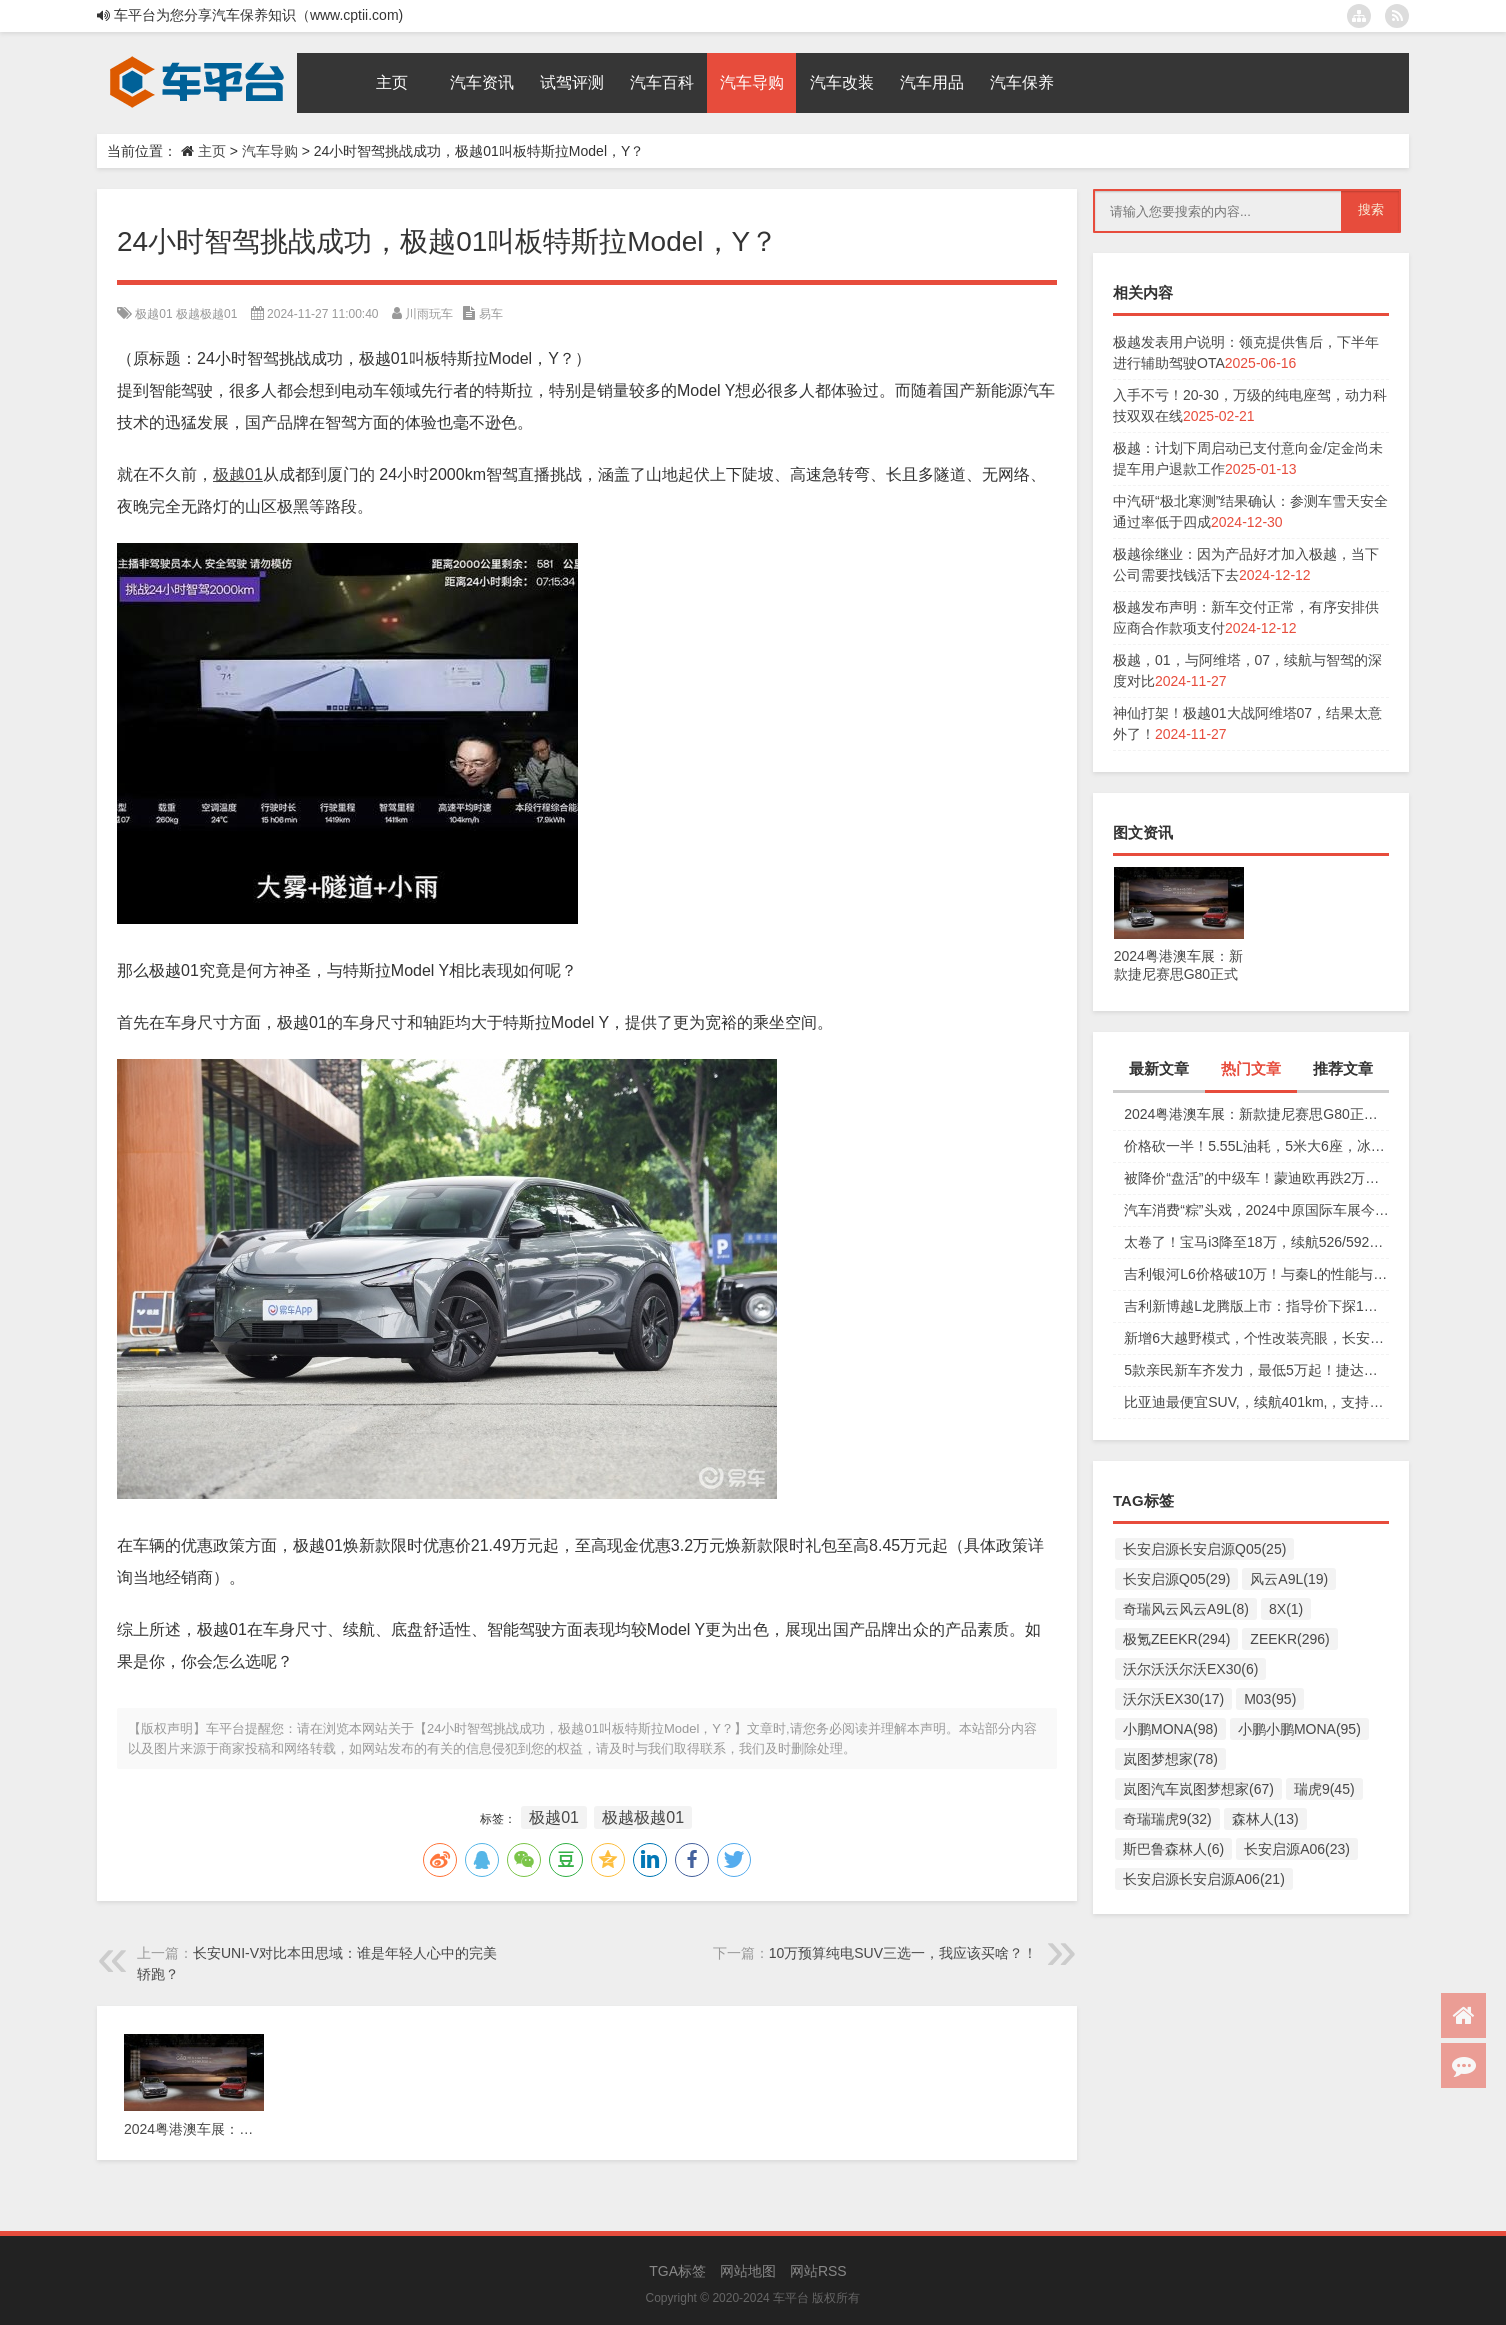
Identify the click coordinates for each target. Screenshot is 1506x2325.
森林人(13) (1265, 1819)
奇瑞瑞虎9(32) (1167, 1819)
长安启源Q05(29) (1176, 1579)
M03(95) (1270, 1699)
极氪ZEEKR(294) (1176, 1639)
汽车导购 (270, 151)
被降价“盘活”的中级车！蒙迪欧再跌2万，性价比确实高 (1256, 1178)
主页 (212, 151)
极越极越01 (206, 314)
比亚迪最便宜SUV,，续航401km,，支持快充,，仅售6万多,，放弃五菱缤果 (1256, 1402)
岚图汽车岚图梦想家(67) (1198, 1789)
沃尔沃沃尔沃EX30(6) (1190, 1669)
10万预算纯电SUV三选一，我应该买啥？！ (903, 1953)
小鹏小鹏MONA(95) (1299, 1729)
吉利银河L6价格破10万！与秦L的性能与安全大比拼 (1256, 1274)
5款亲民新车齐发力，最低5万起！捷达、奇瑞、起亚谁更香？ (1256, 1370)
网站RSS (818, 2271)
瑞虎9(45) (1324, 1789)
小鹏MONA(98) (1170, 1729)
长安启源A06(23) (1297, 1849)
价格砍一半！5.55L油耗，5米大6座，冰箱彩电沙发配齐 (1256, 1146)
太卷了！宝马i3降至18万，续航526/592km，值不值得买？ (1256, 1242)
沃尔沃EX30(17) (1173, 1699)
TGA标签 (677, 2271)
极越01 (153, 314)
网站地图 (748, 2271)
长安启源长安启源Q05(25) (1204, 1549)
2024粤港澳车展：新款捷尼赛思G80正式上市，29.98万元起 (1256, 1114)
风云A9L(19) (1289, 1579)
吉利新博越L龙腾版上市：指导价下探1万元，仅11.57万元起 (1256, 1306)
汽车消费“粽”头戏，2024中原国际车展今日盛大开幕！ (1256, 1210)
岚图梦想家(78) (1170, 1759)
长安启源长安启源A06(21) (1204, 1879)
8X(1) (1286, 1609)
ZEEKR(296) (1289, 1639)
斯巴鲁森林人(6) (1173, 1849)
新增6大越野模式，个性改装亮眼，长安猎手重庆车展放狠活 (1256, 1338)
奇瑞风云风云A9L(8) (1186, 1609)
